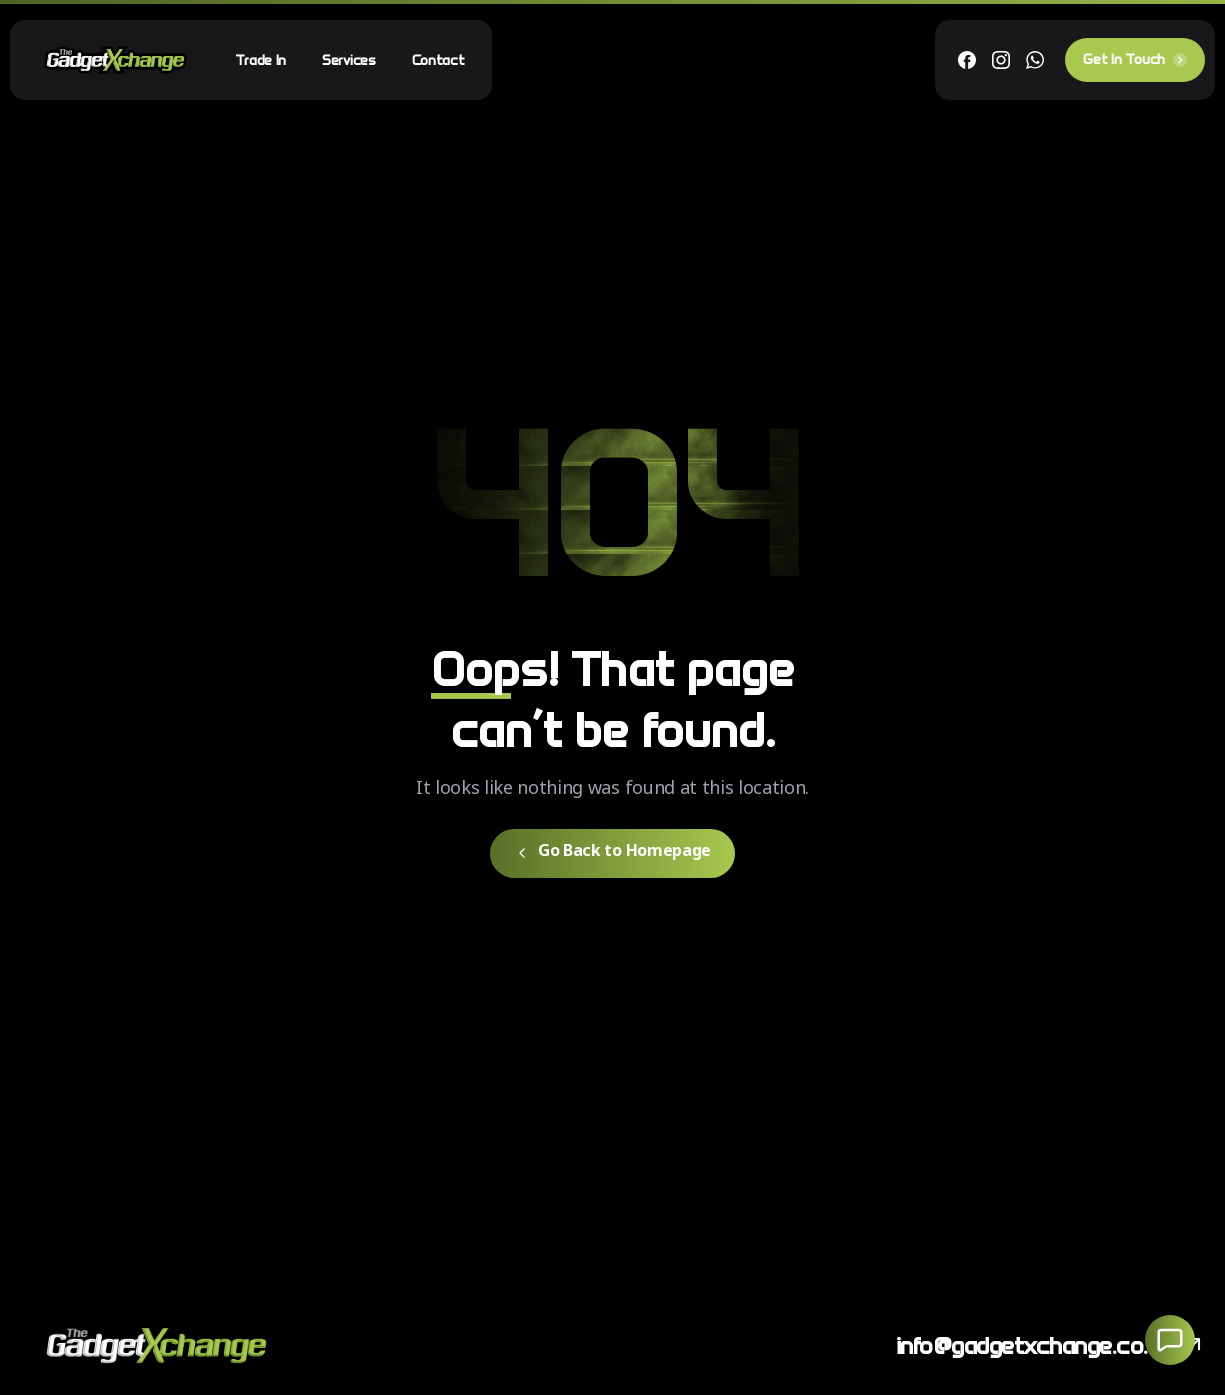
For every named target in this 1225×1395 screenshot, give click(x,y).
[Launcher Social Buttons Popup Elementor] (1170, 1340)
